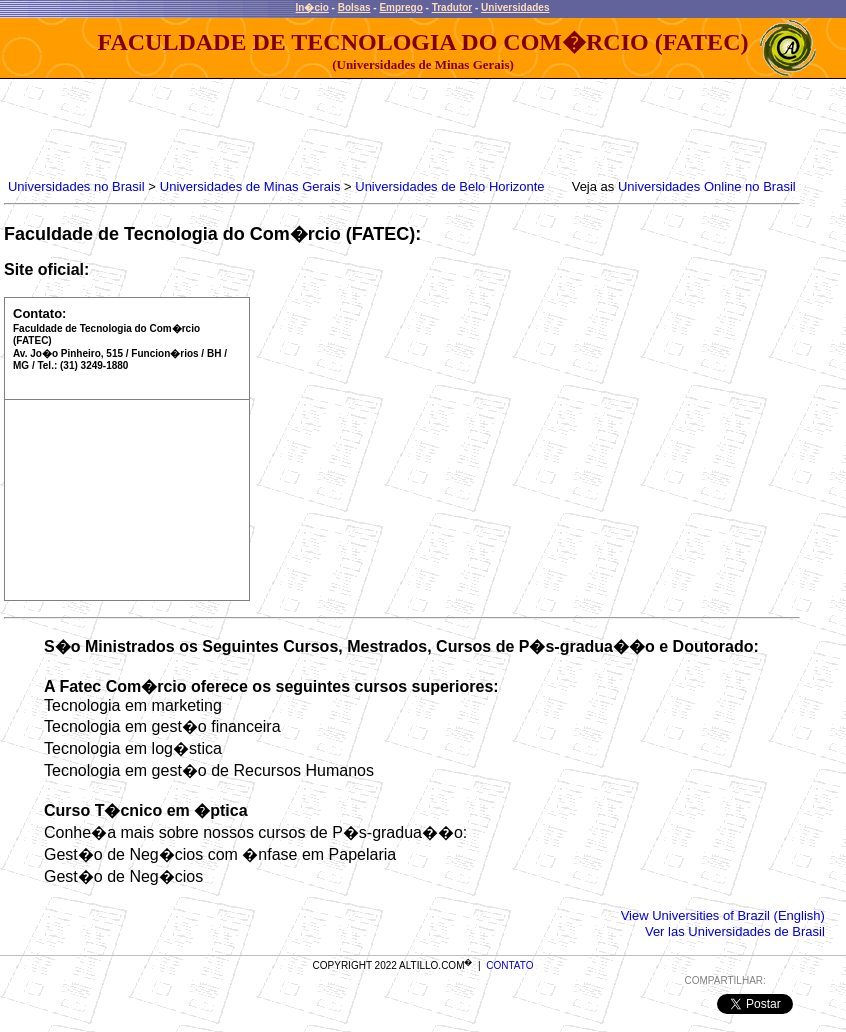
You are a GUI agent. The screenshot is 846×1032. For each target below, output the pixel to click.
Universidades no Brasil (76, 186)
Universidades (515, 7)
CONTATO (509, 965)
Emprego (400, 7)
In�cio (312, 7)
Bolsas (354, 7)
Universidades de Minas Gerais (250, 186)
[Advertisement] (368, 124)
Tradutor (452, 7)
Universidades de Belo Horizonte (449, 186)
